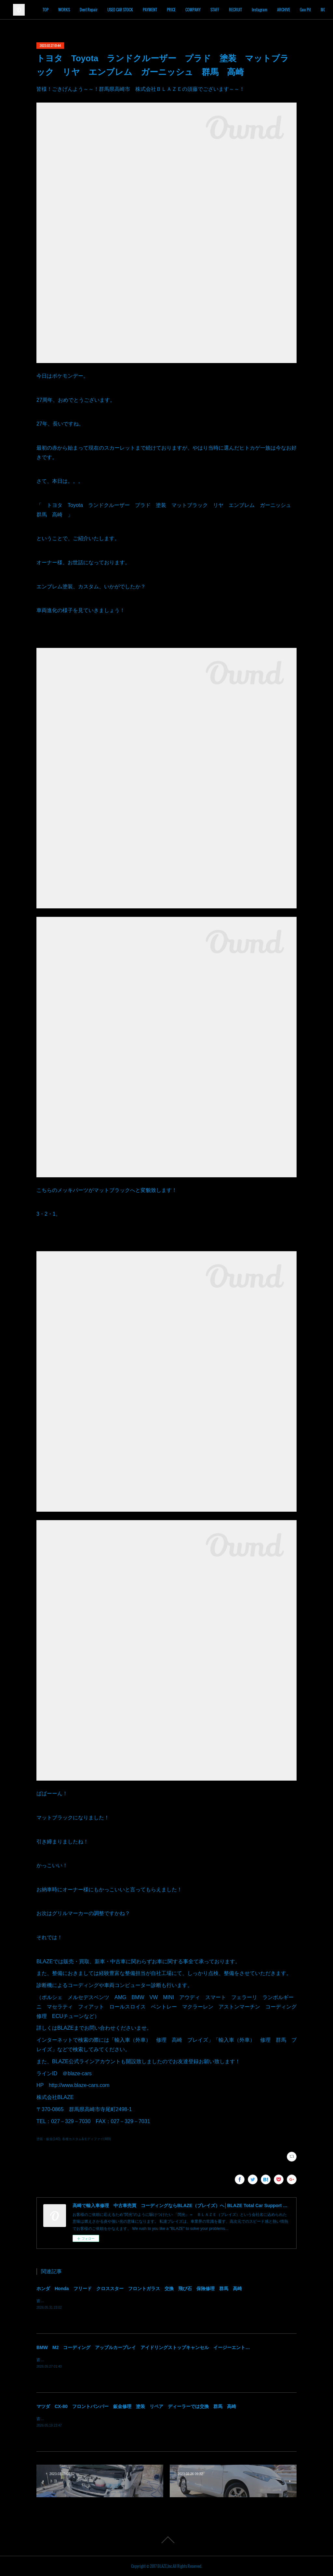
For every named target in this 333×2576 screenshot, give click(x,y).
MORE (309, 9)
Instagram (287, 9)
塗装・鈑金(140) (48, 2139)
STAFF (242, 9)
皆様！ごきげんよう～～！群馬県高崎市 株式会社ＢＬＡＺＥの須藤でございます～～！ (114, 2301)
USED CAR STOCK (148, 9)
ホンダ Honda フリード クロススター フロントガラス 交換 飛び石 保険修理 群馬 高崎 (139, 2288)
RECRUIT (263, 9)
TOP (73, 9)
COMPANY (221, 9)
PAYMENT (178, 9)
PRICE (199, 9)
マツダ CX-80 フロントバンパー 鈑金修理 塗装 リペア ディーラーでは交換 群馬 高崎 (136, 2406)
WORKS (92, 9)
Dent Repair (117, 9)
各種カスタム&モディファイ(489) (86, 2139)
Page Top (166, 2539)
